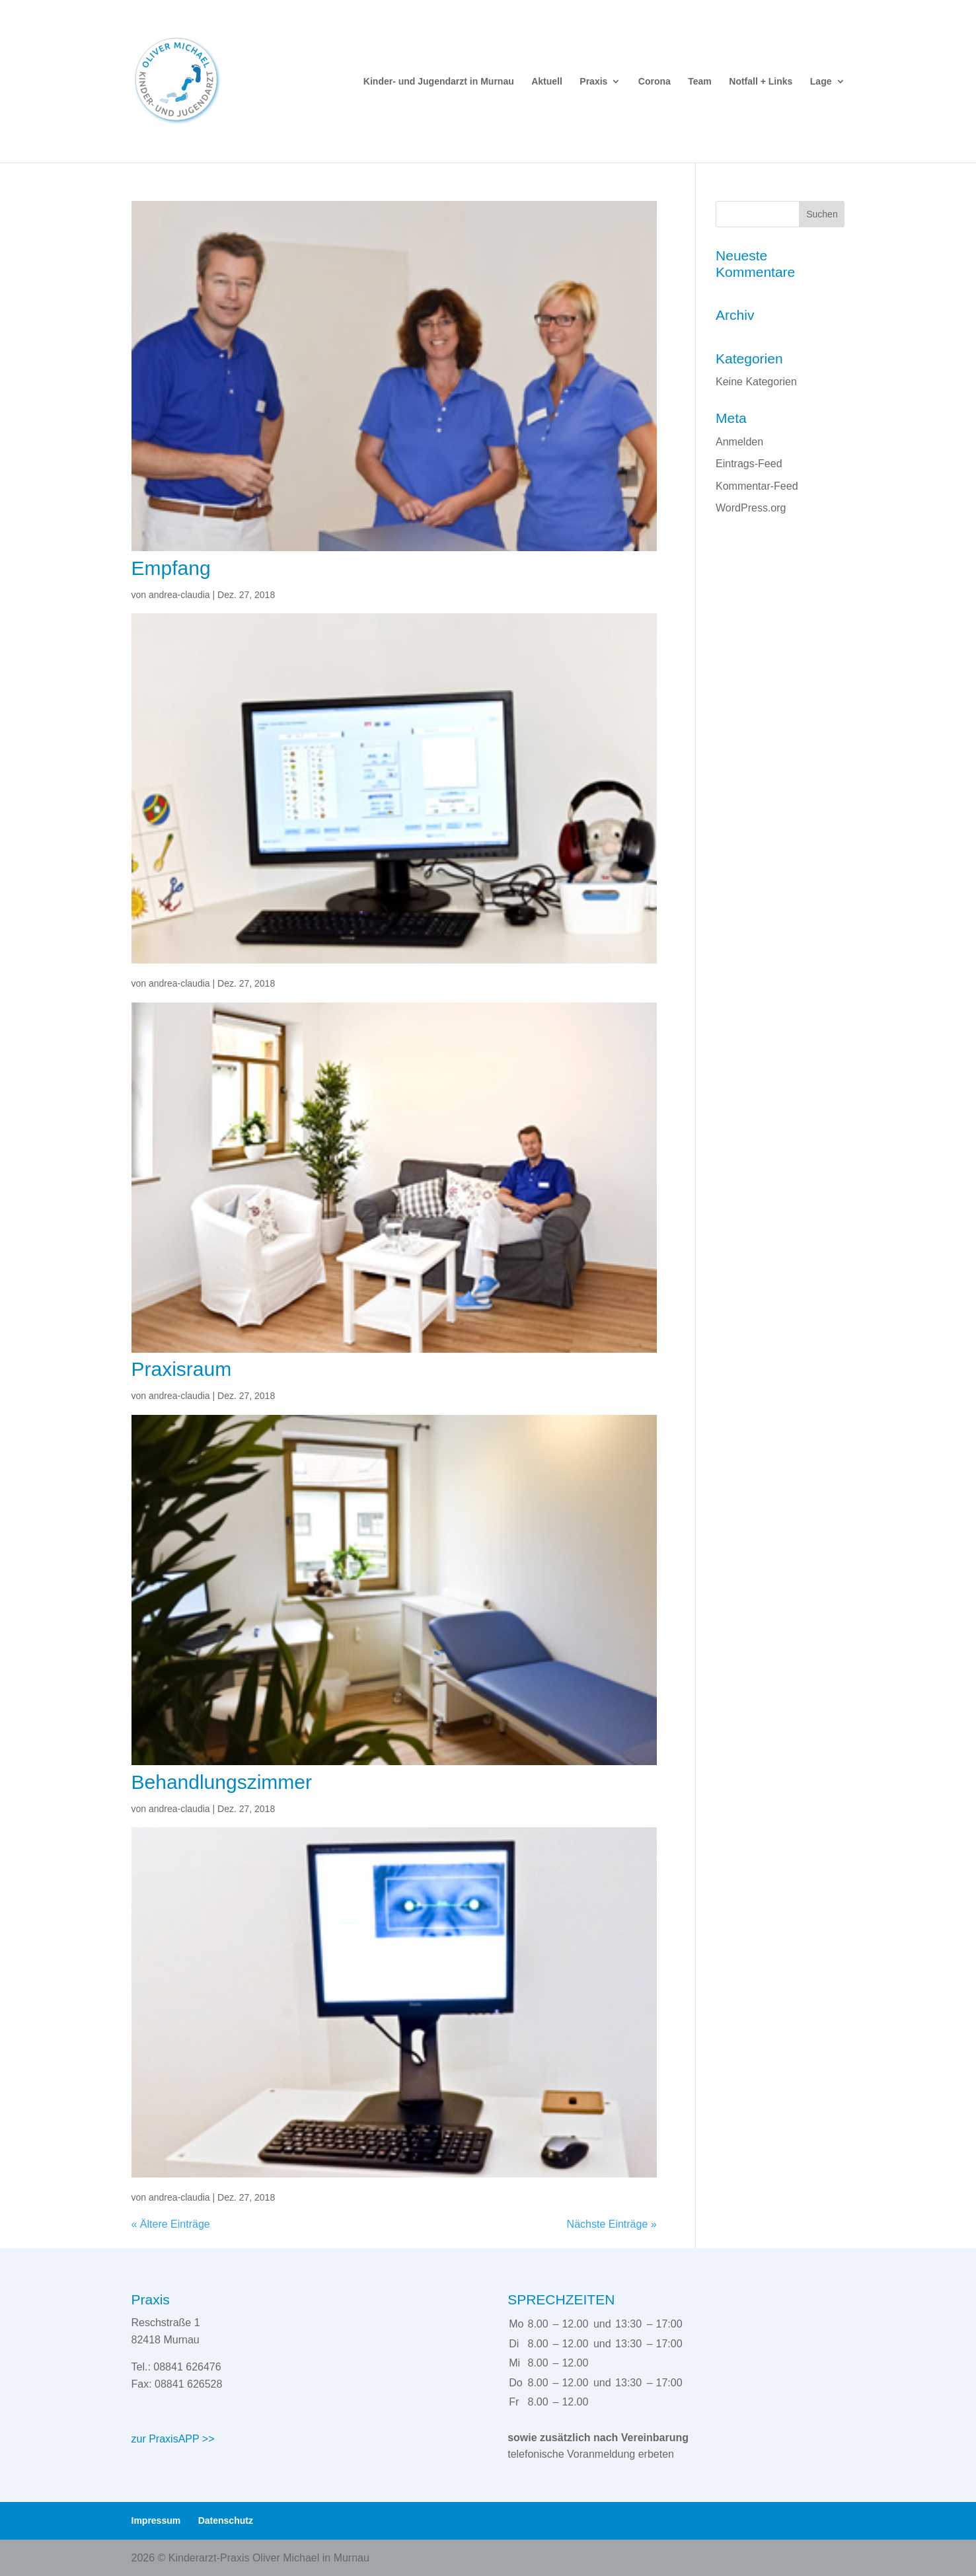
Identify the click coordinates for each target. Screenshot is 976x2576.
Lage (821, 82)
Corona (654, 82)
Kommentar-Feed (757, 486)
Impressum (156, 2520)
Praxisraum (181, 1369)
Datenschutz (225, 2520)
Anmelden (739, 441)
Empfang (171, 568)
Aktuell (546, 82)
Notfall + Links (760, 82)
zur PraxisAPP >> (173, 2438)
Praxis (593, 82)
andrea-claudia (179, 594)
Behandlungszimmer (221, 1782)
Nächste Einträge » (612, 2224)
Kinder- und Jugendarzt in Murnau (438, 82)
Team (700, 82)
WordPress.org (751, 507)
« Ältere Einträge (170, 2224)
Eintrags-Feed (749, 463)
